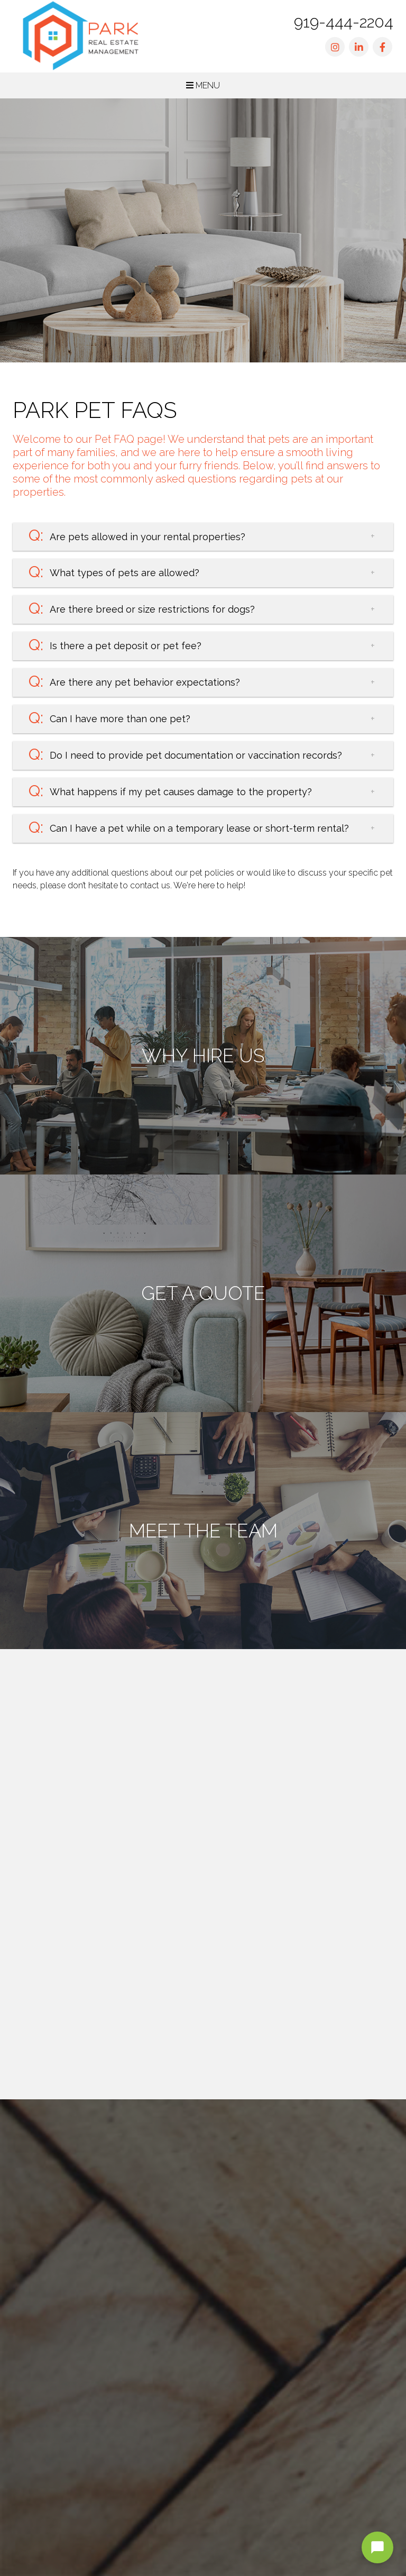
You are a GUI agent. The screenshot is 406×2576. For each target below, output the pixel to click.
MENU (203, 85)
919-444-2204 (343, 22)
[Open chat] (377, 2547)
